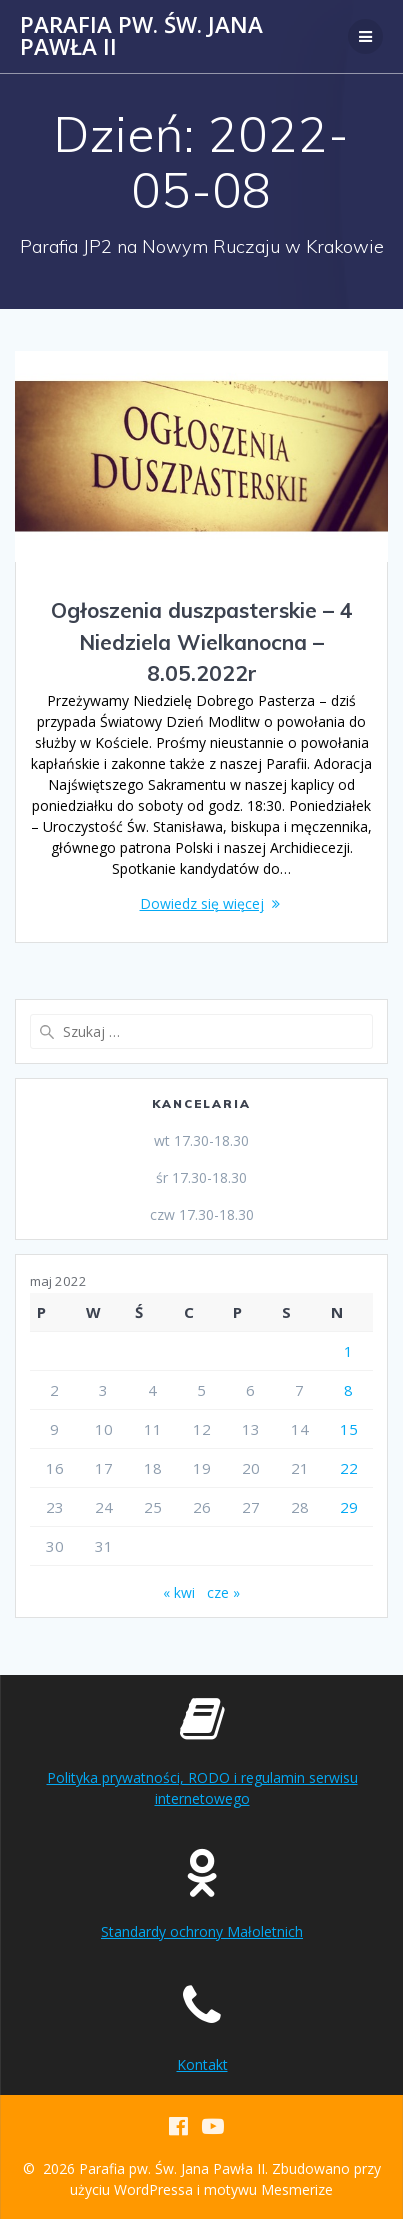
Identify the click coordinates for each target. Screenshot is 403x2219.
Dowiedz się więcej (202, 903)
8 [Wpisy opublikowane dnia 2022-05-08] (348, 1390)
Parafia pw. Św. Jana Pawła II (141, 36)
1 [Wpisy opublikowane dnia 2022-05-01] (348, 1351)
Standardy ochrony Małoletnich (202, 1931)
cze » (223, 1592)
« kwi (179, 1592)
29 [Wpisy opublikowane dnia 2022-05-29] (349, 1507)
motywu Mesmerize (268, 2189)
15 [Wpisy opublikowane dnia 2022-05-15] (349, 1429)
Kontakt (202, 2064)
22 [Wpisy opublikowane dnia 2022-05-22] (349, 1468)
